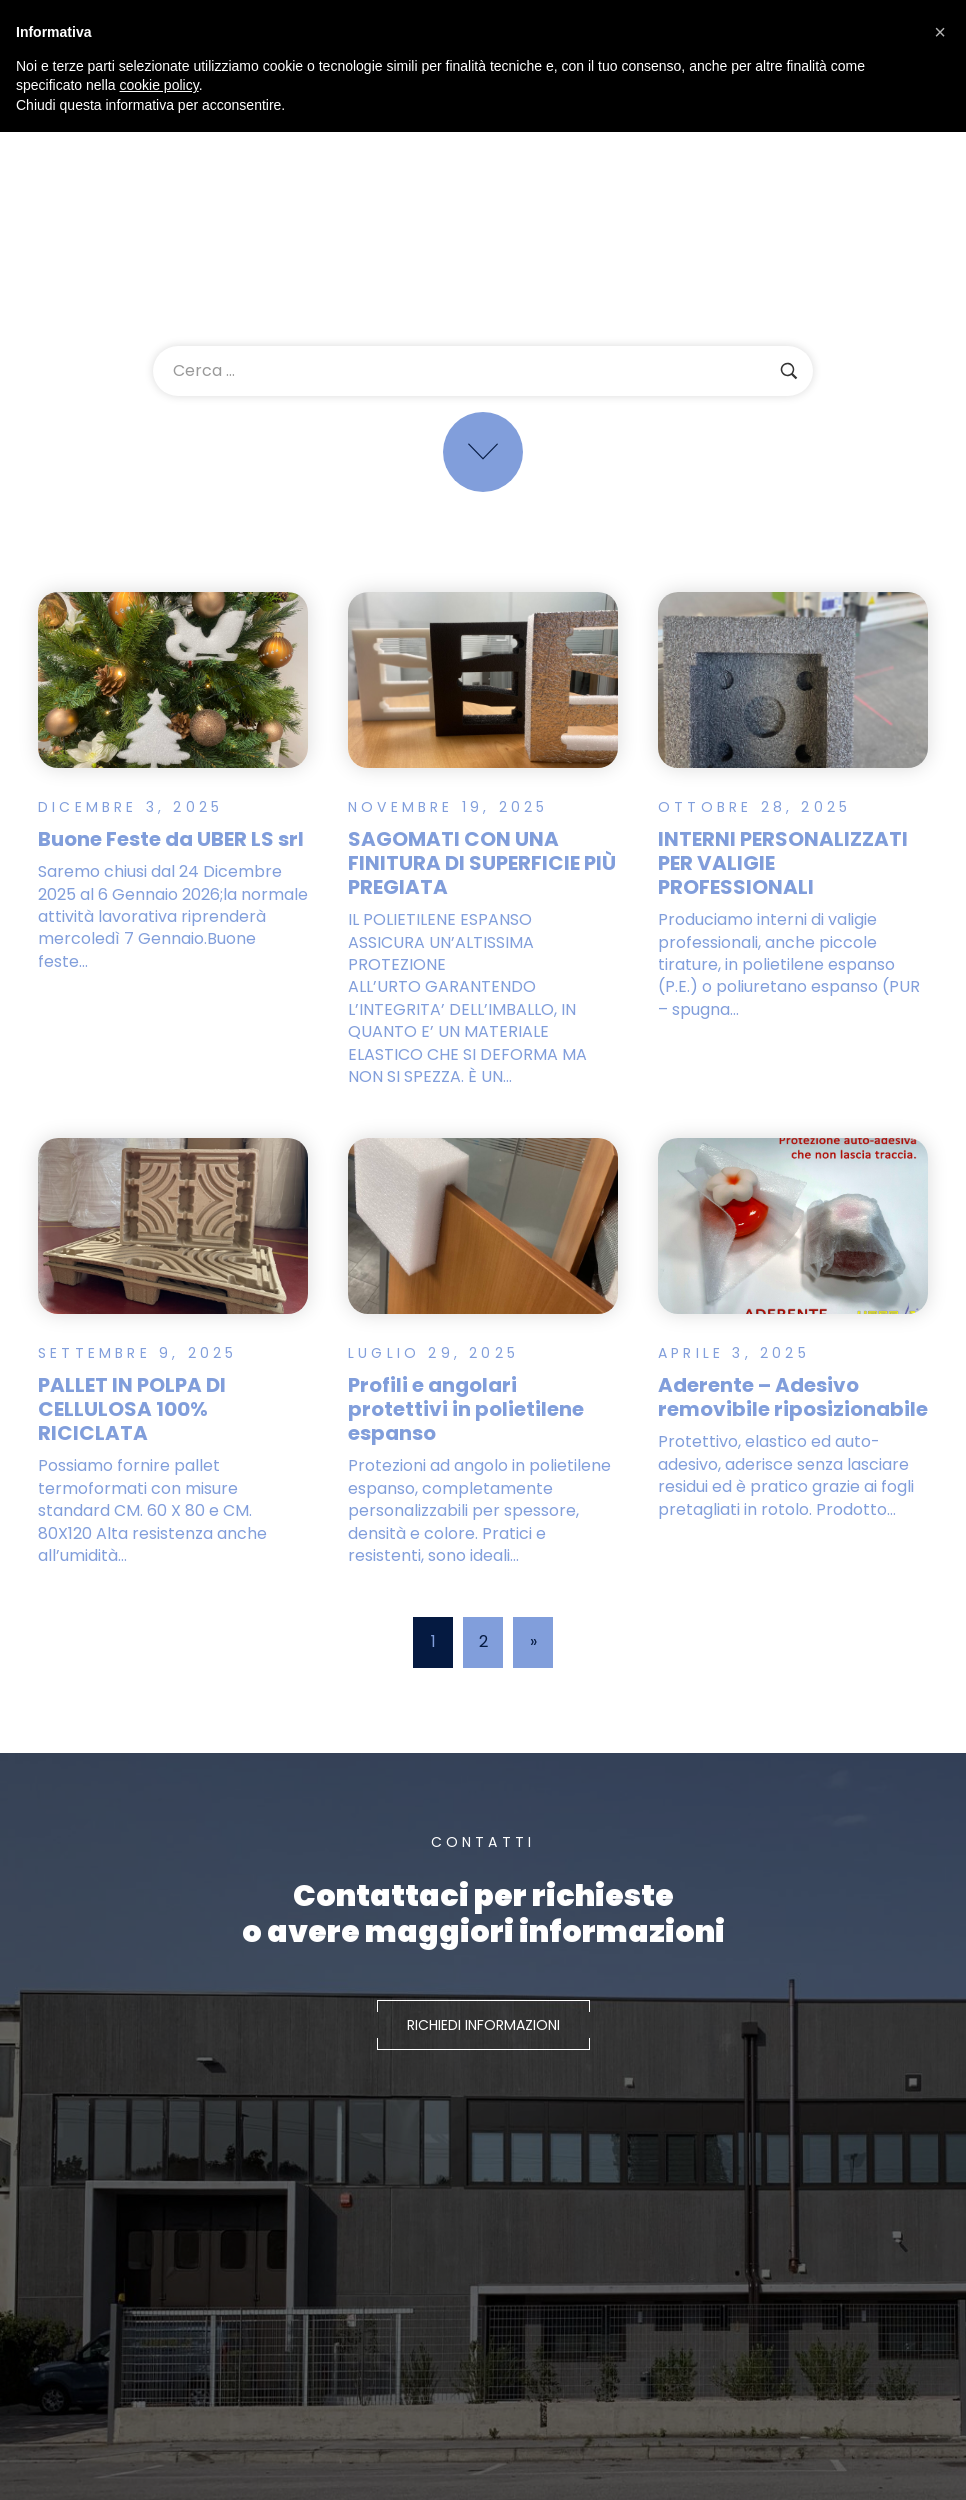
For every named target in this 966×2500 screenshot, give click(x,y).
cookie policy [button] (159, 85)
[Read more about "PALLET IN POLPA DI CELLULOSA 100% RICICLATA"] (173, 1249)
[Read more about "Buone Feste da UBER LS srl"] (173, 679)
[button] (940, 32)
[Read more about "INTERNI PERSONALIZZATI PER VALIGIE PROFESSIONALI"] (793, 679)
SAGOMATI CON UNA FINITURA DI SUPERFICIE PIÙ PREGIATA (482, 863)
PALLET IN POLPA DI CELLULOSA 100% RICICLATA (132, 1433)
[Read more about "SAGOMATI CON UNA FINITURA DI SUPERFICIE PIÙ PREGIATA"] (483, 679)
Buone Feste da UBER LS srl (171, 839)
